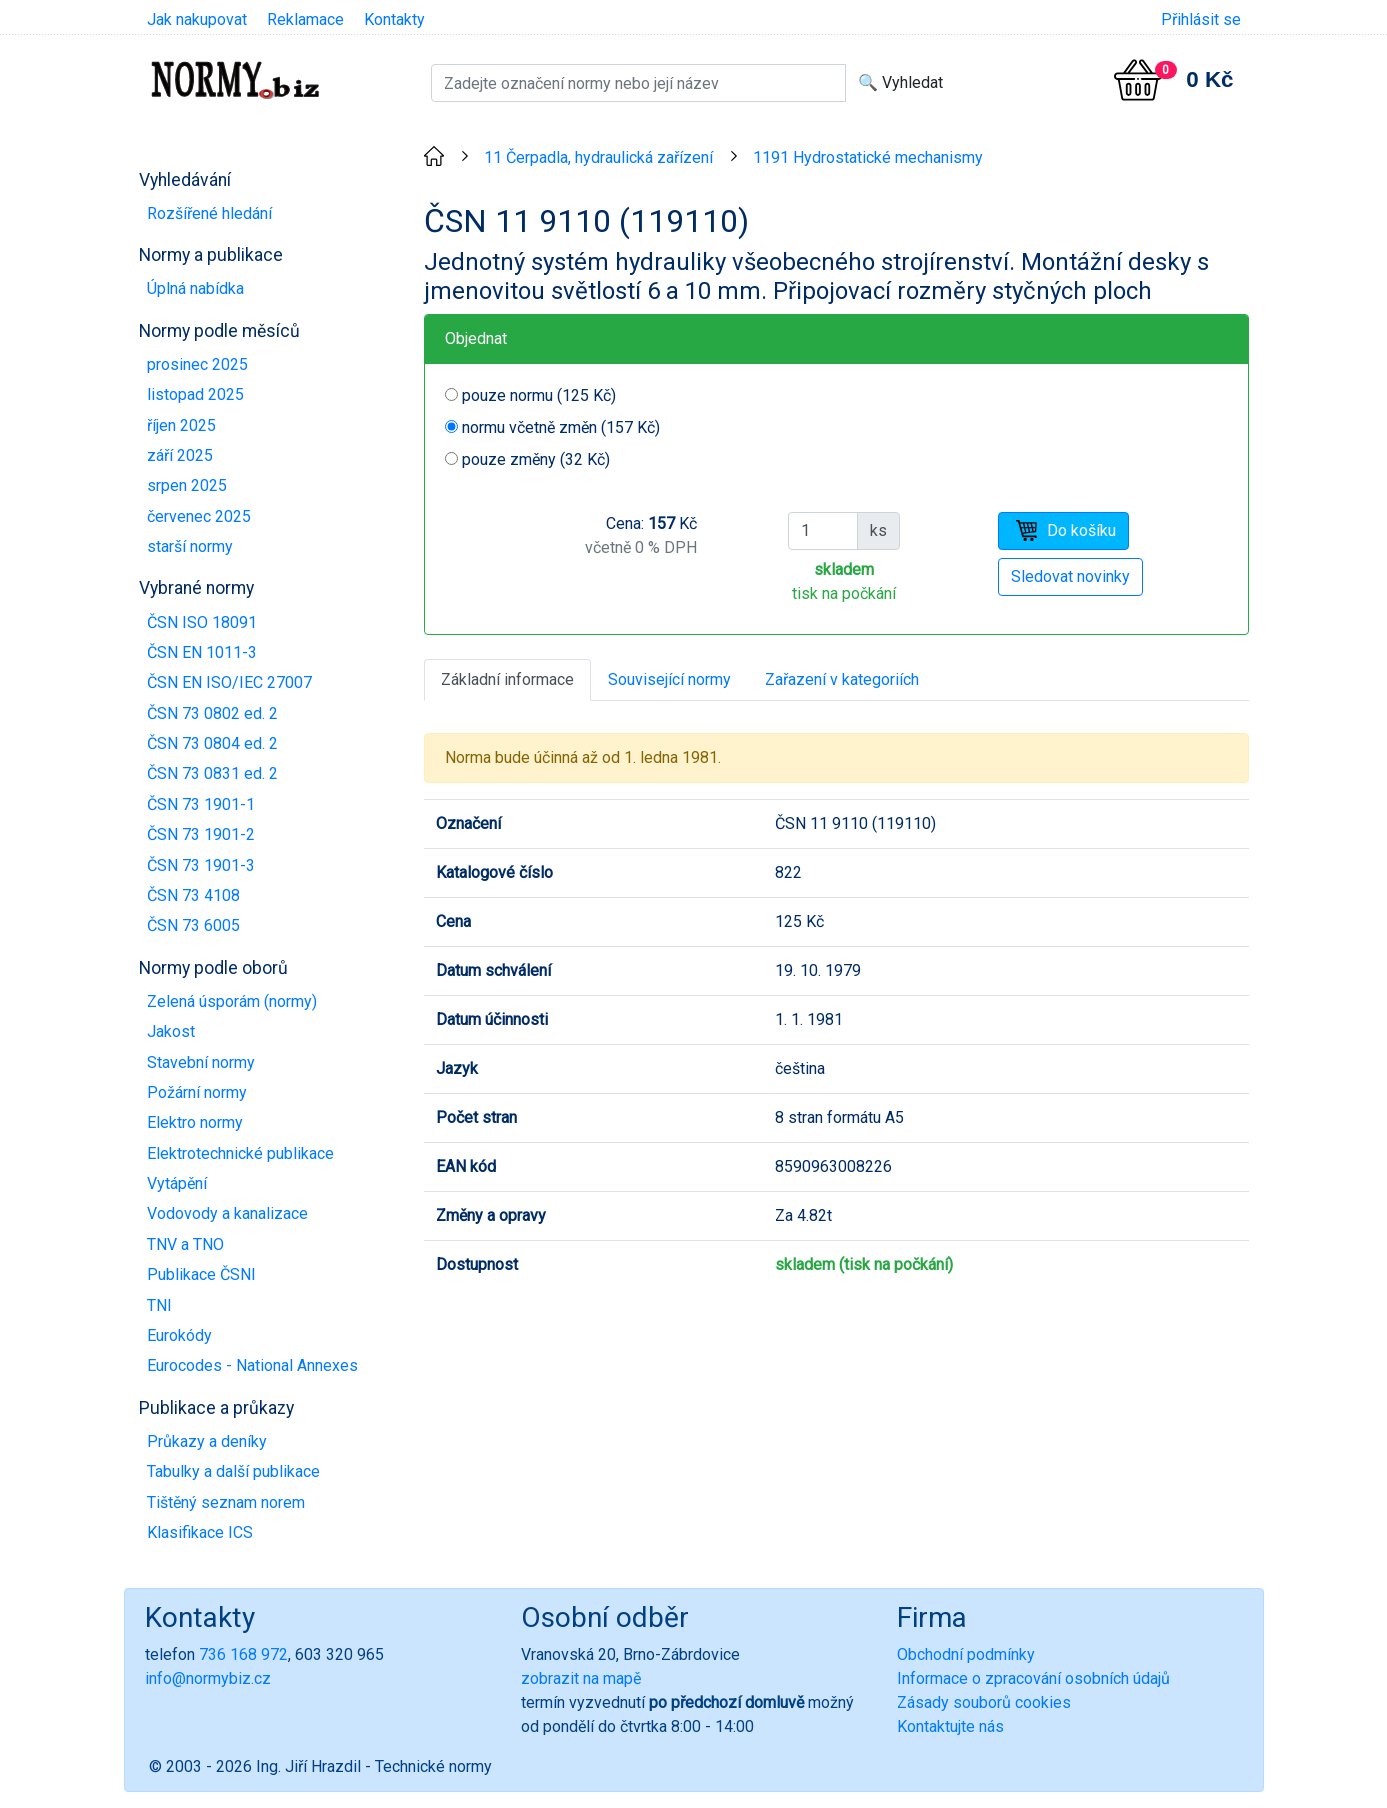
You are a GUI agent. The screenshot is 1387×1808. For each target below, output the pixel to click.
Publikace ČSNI (201, 1274)
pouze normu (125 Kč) (539, 395)
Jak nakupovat (197, 19)
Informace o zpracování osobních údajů (1033, 1678)
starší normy (190, 546)
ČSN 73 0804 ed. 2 (212, 743)
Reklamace (305, 19)
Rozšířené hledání (209, 213)
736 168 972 (243, 1654)
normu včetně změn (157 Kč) (561, 427)
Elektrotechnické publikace (240, 1153)
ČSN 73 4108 (193, 895)
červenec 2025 (199, 516)
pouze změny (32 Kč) (536, 459)
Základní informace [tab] (507, 679)
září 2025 (180, 455)
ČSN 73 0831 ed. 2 (212, 773)
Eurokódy (179, 1335)
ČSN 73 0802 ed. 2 (212, 713)
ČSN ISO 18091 (202, 622)
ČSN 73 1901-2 (201, 834)
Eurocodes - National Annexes (252, 1365)
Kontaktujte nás (950, 1726)
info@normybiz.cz (208, 1678)
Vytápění (177, 1183)
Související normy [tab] (669, 679)
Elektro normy (195, 1122)
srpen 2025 (187, 485)
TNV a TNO (185, 1244)
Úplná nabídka (195, 288)
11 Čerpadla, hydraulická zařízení (598, 157)
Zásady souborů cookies (984, 1702)
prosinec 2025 (197, 364)
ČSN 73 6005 (193, 925)
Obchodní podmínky (966, 1654)
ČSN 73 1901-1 (201, 804)
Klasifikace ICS (200, 1532)
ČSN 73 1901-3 (201, 865)
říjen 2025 (181, 425)
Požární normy (197, 1092)
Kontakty (394, 19)
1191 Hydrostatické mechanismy (868, 157)
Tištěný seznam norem (226, 1502)
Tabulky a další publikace (233, 1471)
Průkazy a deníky (207, 1441)
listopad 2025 (195, 394)
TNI (159, 1305)
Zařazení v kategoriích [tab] (842, 679)
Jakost (171, 1031)
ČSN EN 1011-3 (202, 652)
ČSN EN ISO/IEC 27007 (229, 682)
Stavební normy (201, 1062)
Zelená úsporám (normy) (232, 1001)
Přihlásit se (1201, 19)
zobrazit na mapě (581, 1678)
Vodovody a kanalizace (227, 1213)
